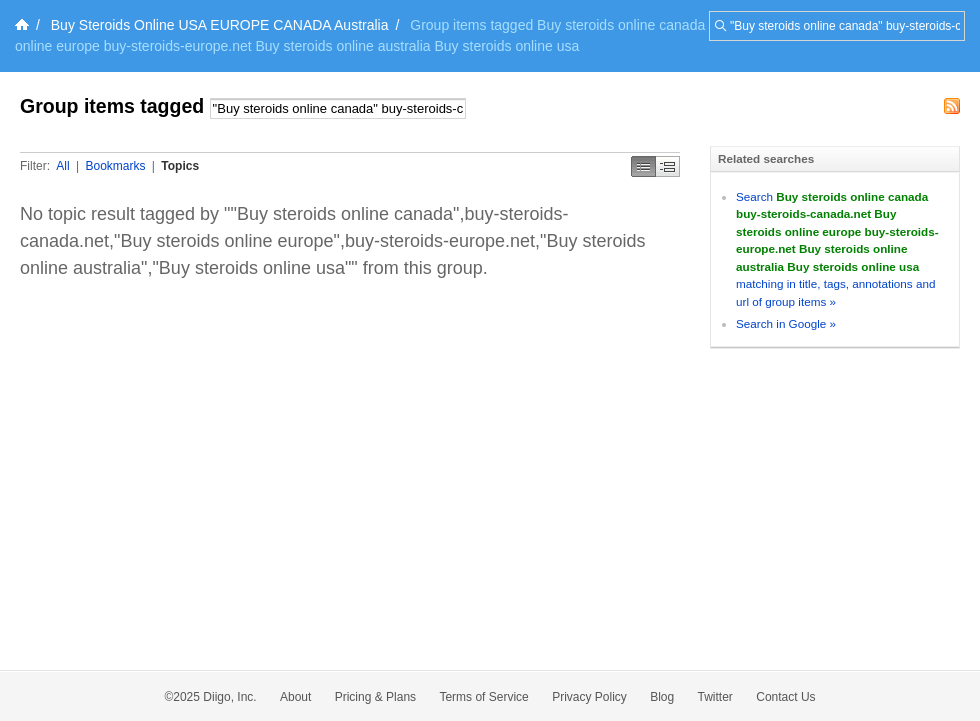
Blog (662, 697)
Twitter (715, 697)
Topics (180, 166)
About (295, 697)
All (62, 166)
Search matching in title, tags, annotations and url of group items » (837, 249)
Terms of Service (483, 697)
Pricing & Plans (375, 697)
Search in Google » (786, 323)
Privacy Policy (589, 697)
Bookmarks (115, 166)
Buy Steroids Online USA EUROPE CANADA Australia (220, 25)
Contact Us (785, 697)
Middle (668, 166)
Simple (643, 166)
